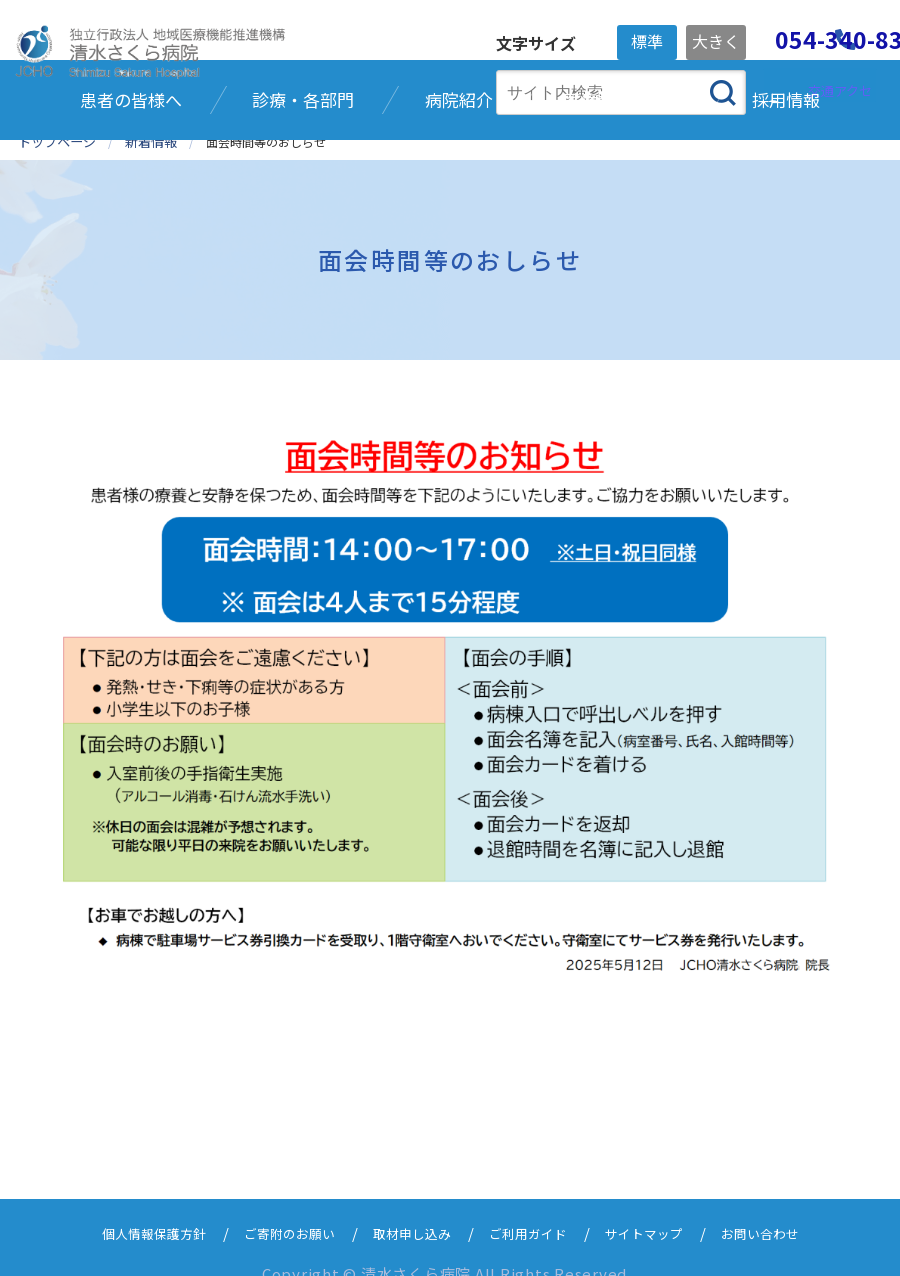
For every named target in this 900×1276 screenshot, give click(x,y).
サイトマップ (665, 1207)
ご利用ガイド (537, 1207)
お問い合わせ (793, 1207)
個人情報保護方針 (123, 1207)
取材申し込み (409, 1207)
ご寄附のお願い (273, 1207)
